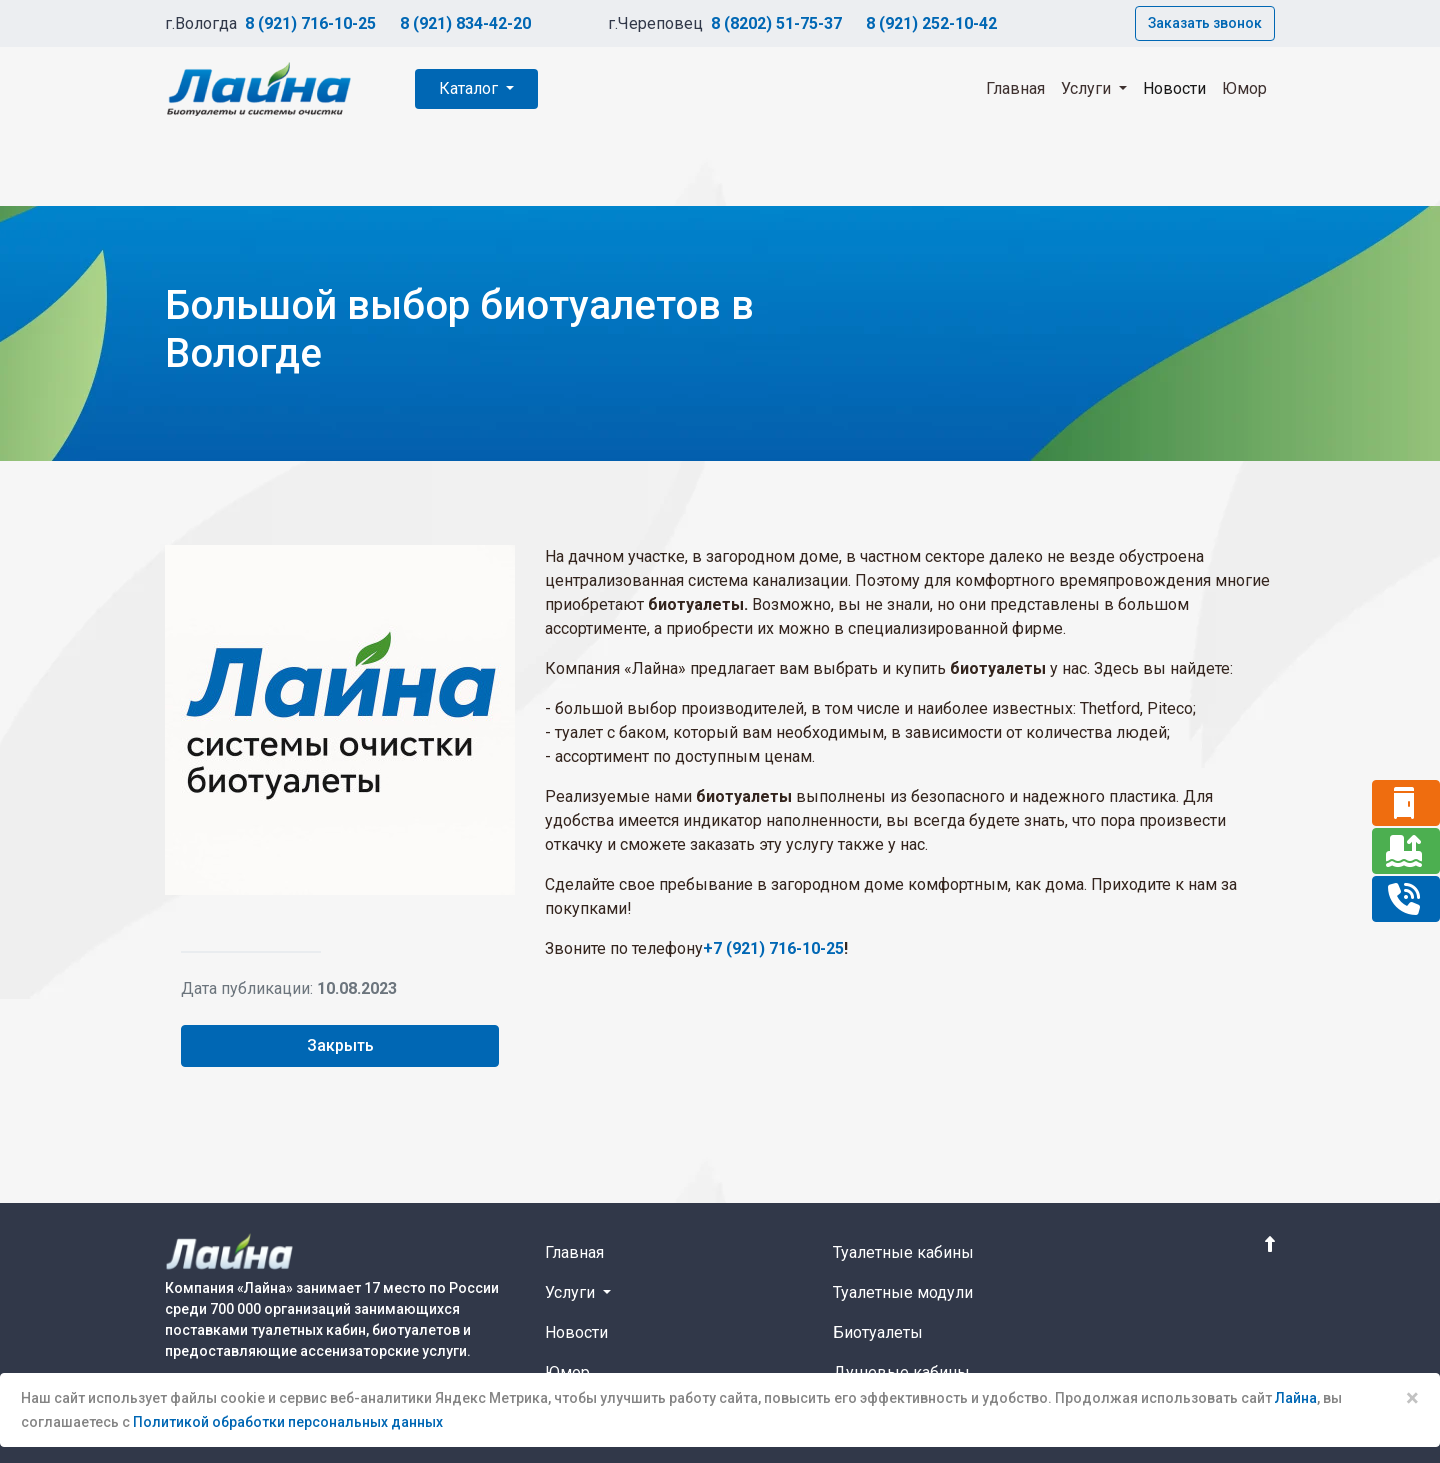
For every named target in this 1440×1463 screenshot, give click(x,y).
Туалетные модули (903, 1292)
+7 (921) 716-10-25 (773, 948)
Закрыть (340, 1045)
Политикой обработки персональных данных (288, 1422)
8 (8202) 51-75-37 (776, 23)
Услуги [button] (1088, 88)
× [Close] (1412, 1398)
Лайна (1296, 1398)
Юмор (1244, 88)
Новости (1174, 88)
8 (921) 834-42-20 (465, 23)
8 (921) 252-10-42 (931, 23)
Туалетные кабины (903, 1252)
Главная (1015, 88)
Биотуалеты (878, 1332)
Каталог (470, 88)
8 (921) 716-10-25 (310, 23)
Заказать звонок (1205, 23)
